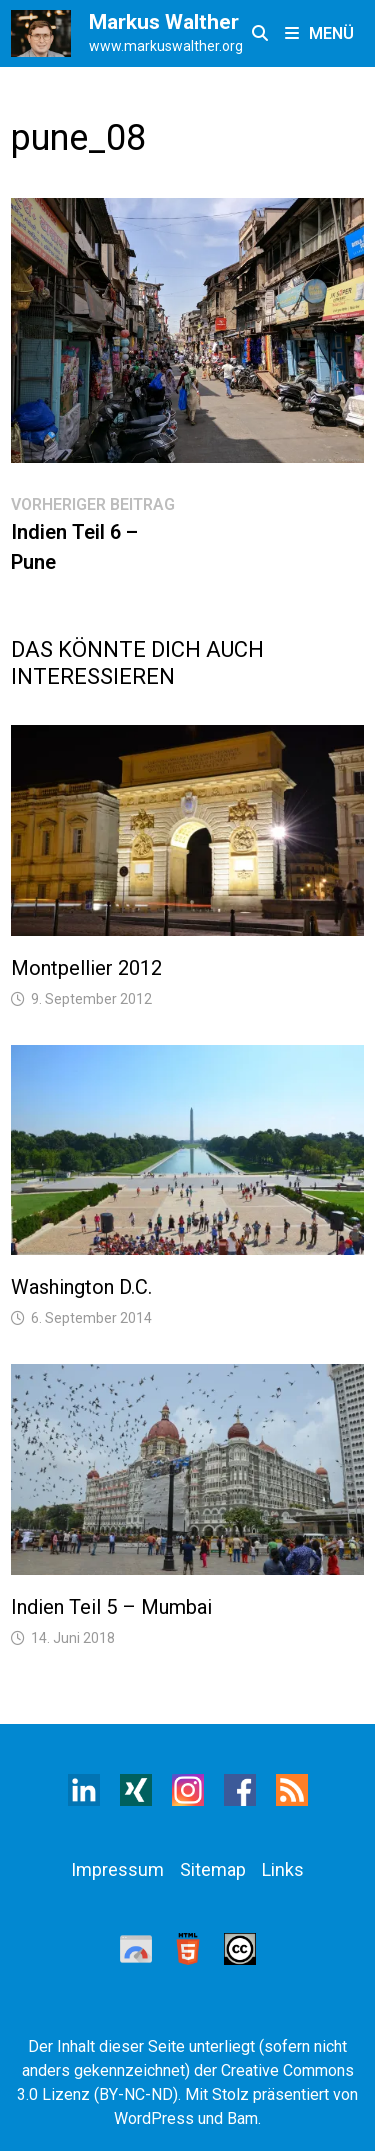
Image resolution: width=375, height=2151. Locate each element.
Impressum (117, 1869)
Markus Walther (164, 22)
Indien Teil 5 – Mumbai (111, 1607)
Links (283, 1869)
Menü (319, 33)
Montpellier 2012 (86, 968)
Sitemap (213, 1869)
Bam (242, 2118)
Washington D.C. (81, 1287)
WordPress (154, 2118)
